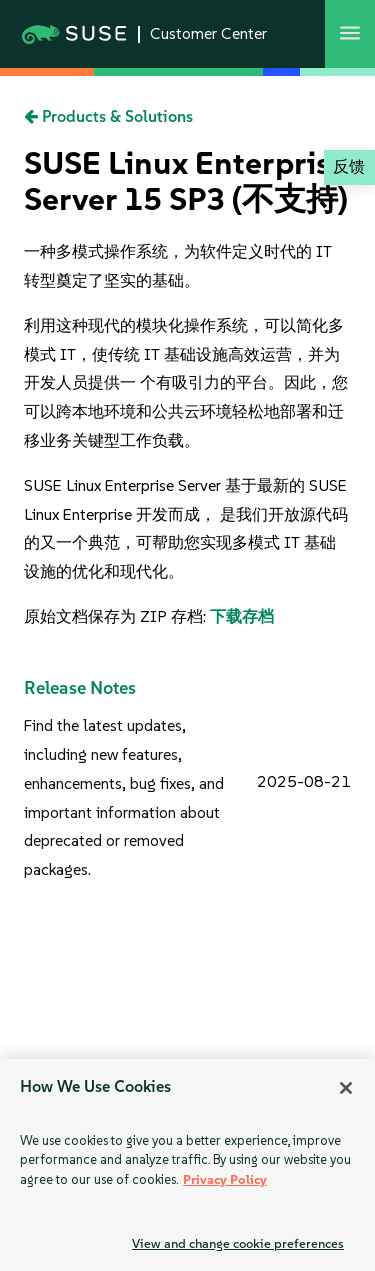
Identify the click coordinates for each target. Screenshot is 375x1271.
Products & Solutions (108, 116)
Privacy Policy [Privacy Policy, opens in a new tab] (225, 1179)
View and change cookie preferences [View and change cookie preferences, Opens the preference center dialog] (238, 1243)
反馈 (349, 166)
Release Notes (80, 688)
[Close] (346, 1088)
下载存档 (242, 616)
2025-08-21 (304, 781)
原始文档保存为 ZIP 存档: (117, 616)
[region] (187, 1165)
